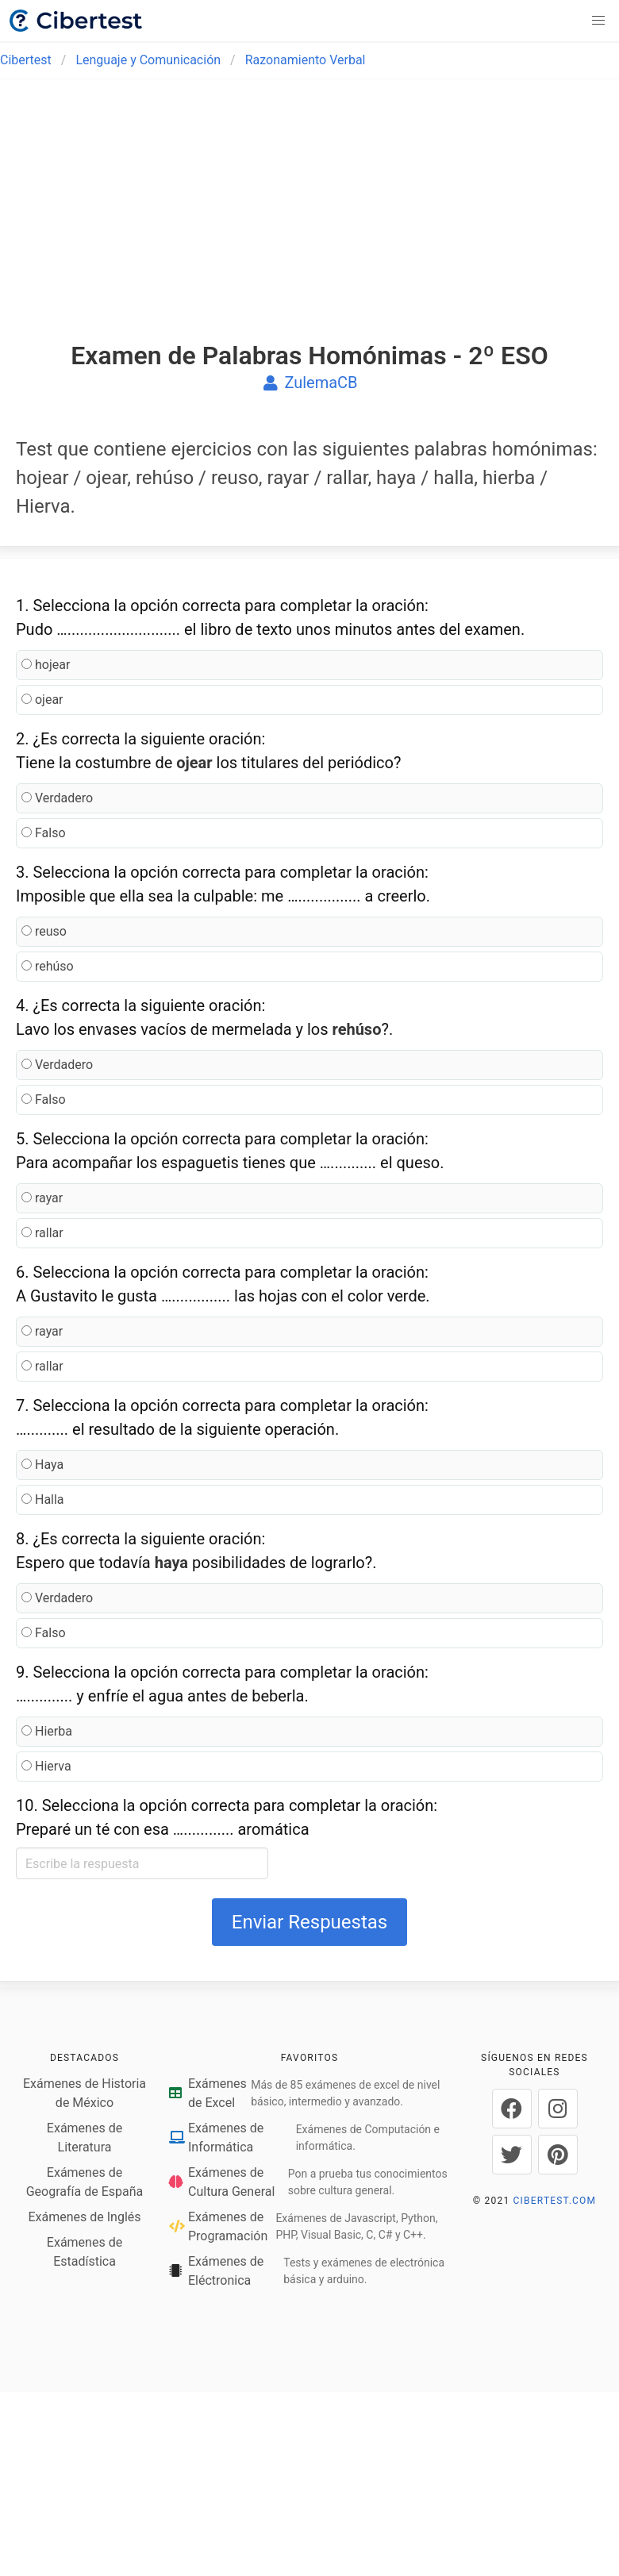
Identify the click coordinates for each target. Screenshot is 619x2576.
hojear (45, 664)
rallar (42, 1232)
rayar (42, 1197)
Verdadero (57, 797)
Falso (43, 832)
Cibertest (26, 59)
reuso (44, 931)
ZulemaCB (309, 382)
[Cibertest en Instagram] (558, 2108)
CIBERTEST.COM (555, 2200)
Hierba (46, 1731)
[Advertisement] (309, 224)
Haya (42, 1464)
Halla (42, 1499)
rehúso (47, 966)
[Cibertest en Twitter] (512, 2154)
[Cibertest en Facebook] (512, 2108)
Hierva (46, 1766)
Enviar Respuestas (310, 1922)
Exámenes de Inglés (84, 2216)
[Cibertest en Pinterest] (558, 2154)
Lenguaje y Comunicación (148, 59)
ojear (42, 699)
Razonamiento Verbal (305, 59)
